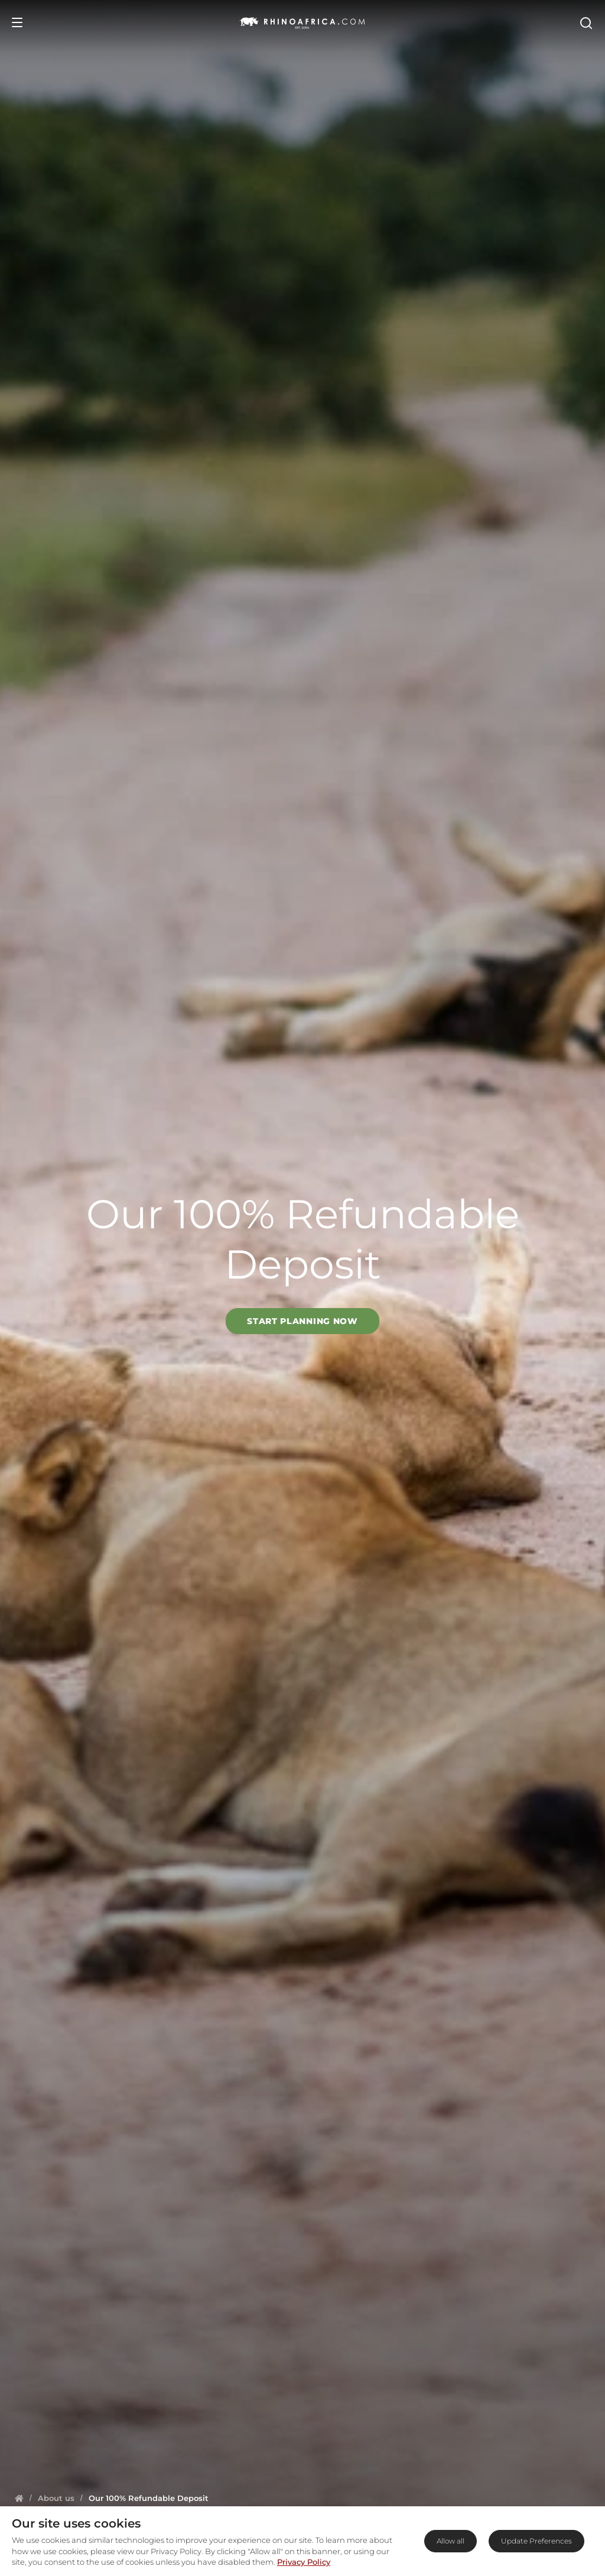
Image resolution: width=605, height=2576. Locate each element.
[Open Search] (585, 22)
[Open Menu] (17, 22)
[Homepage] (19, 2498)
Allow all (450, 2540)
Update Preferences (536, 2540)
